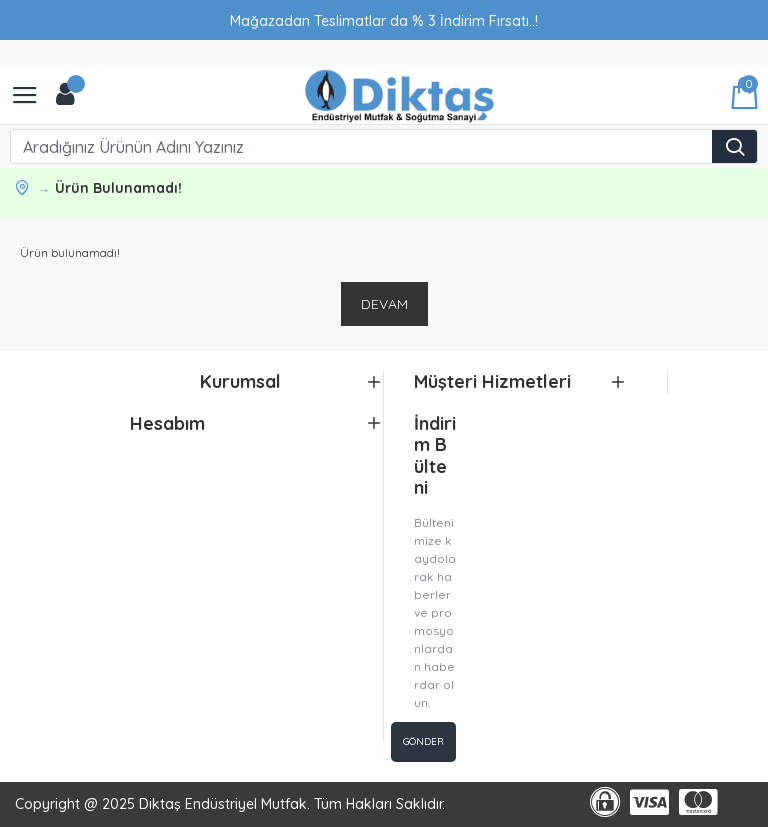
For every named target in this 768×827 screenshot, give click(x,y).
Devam (384, 304)
